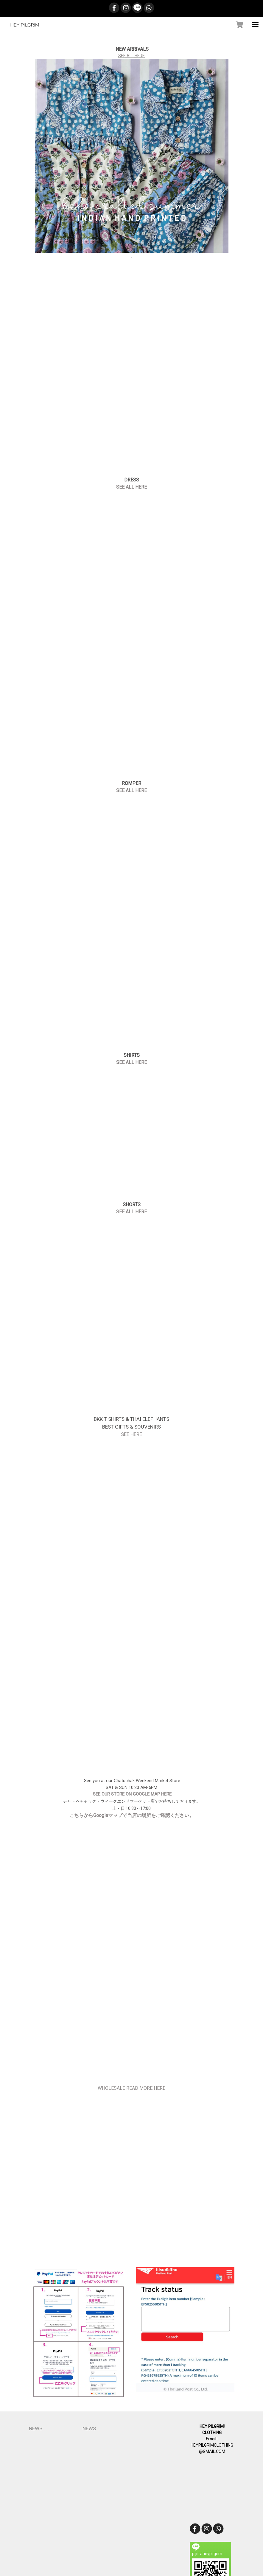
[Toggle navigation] (255, 25)
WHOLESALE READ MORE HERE (131, 2088)
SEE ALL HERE (131, 55)
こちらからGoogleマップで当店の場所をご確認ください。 (131, 1815)
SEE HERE (131, 1434)
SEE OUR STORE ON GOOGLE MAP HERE (132, 1794)
